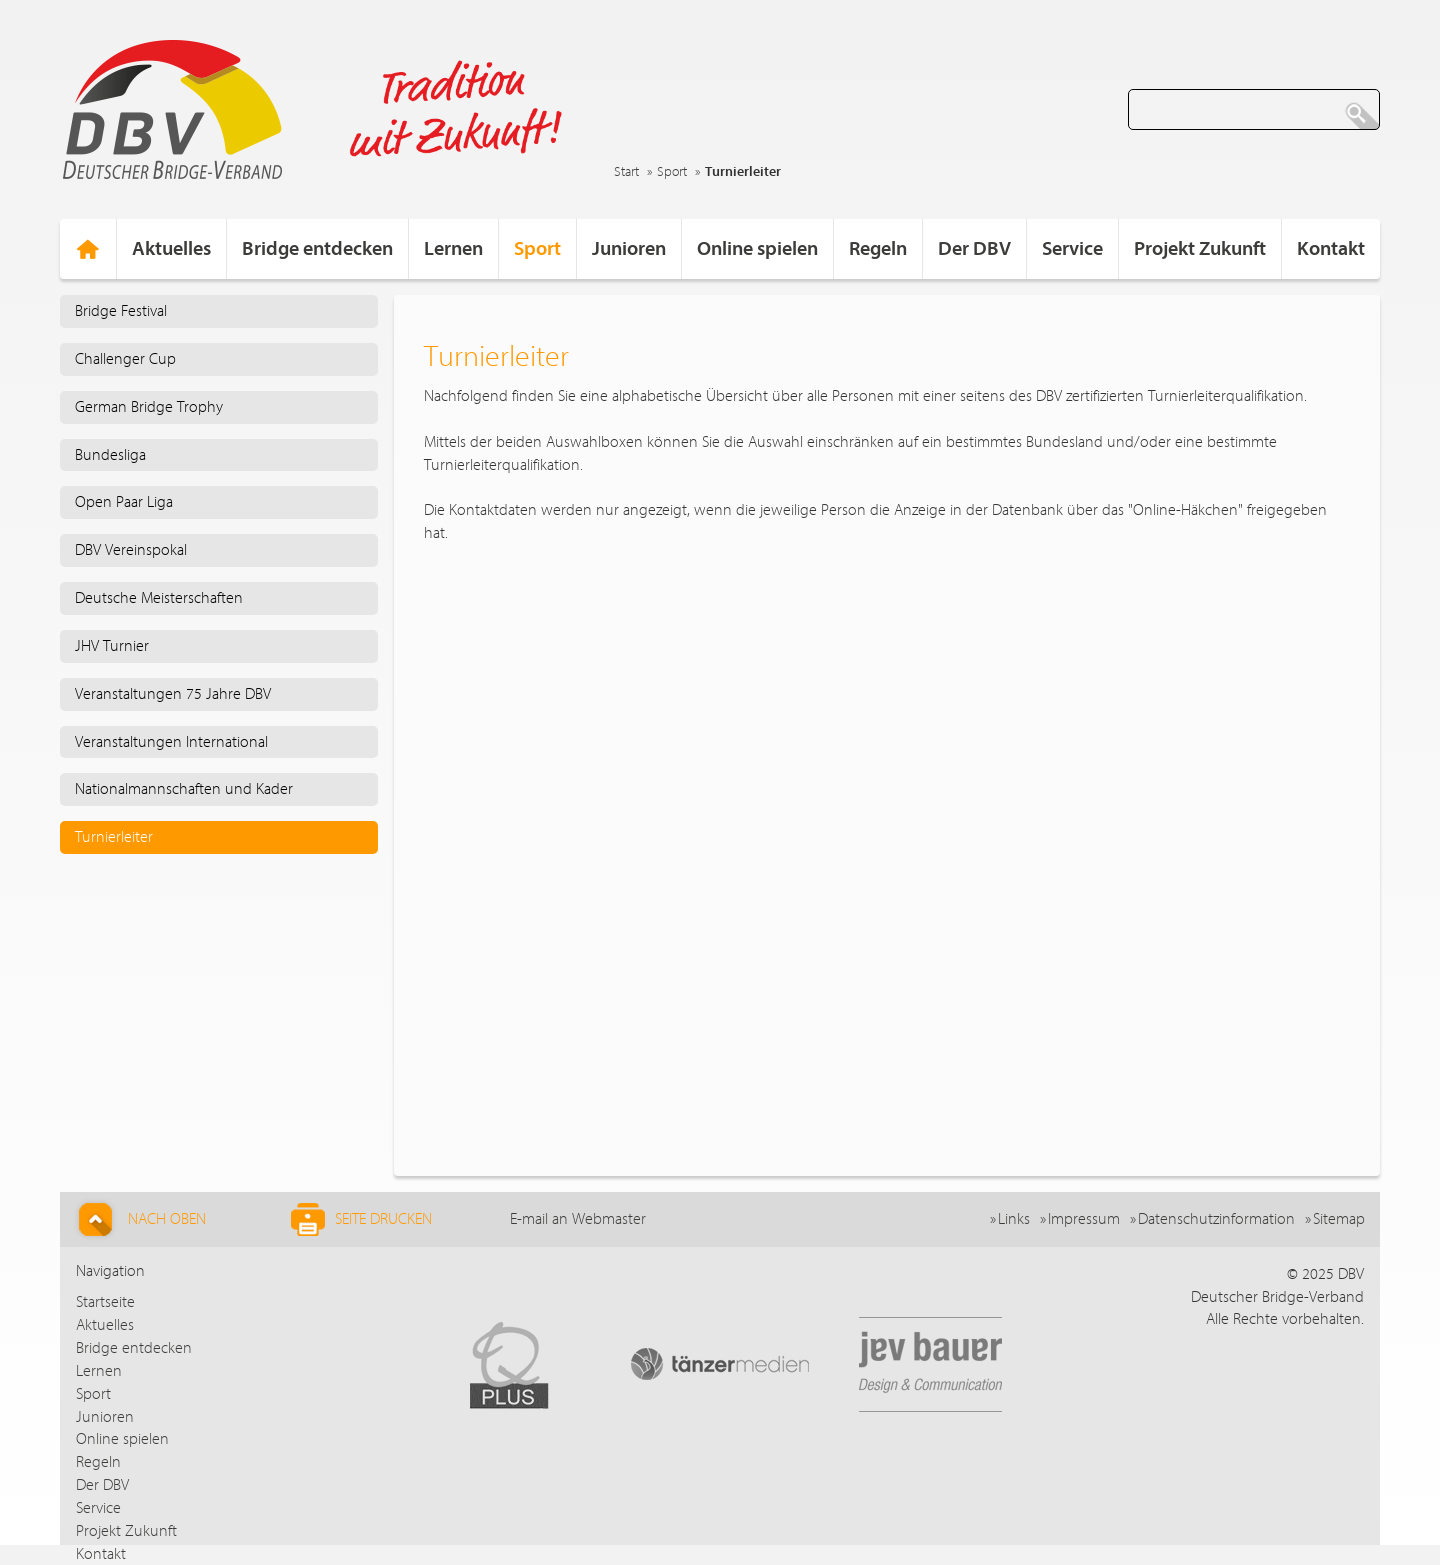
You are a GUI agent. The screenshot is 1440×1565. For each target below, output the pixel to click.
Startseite (105, 1302)
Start (626, 172)
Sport (672, 172)
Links (1014, 1219)
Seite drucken (361, 1219)
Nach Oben (139, 1219)
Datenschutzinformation (1216, 1219)
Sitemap (1339, 1219)
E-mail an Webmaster (578, 1219)
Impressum (1084, 1219)
